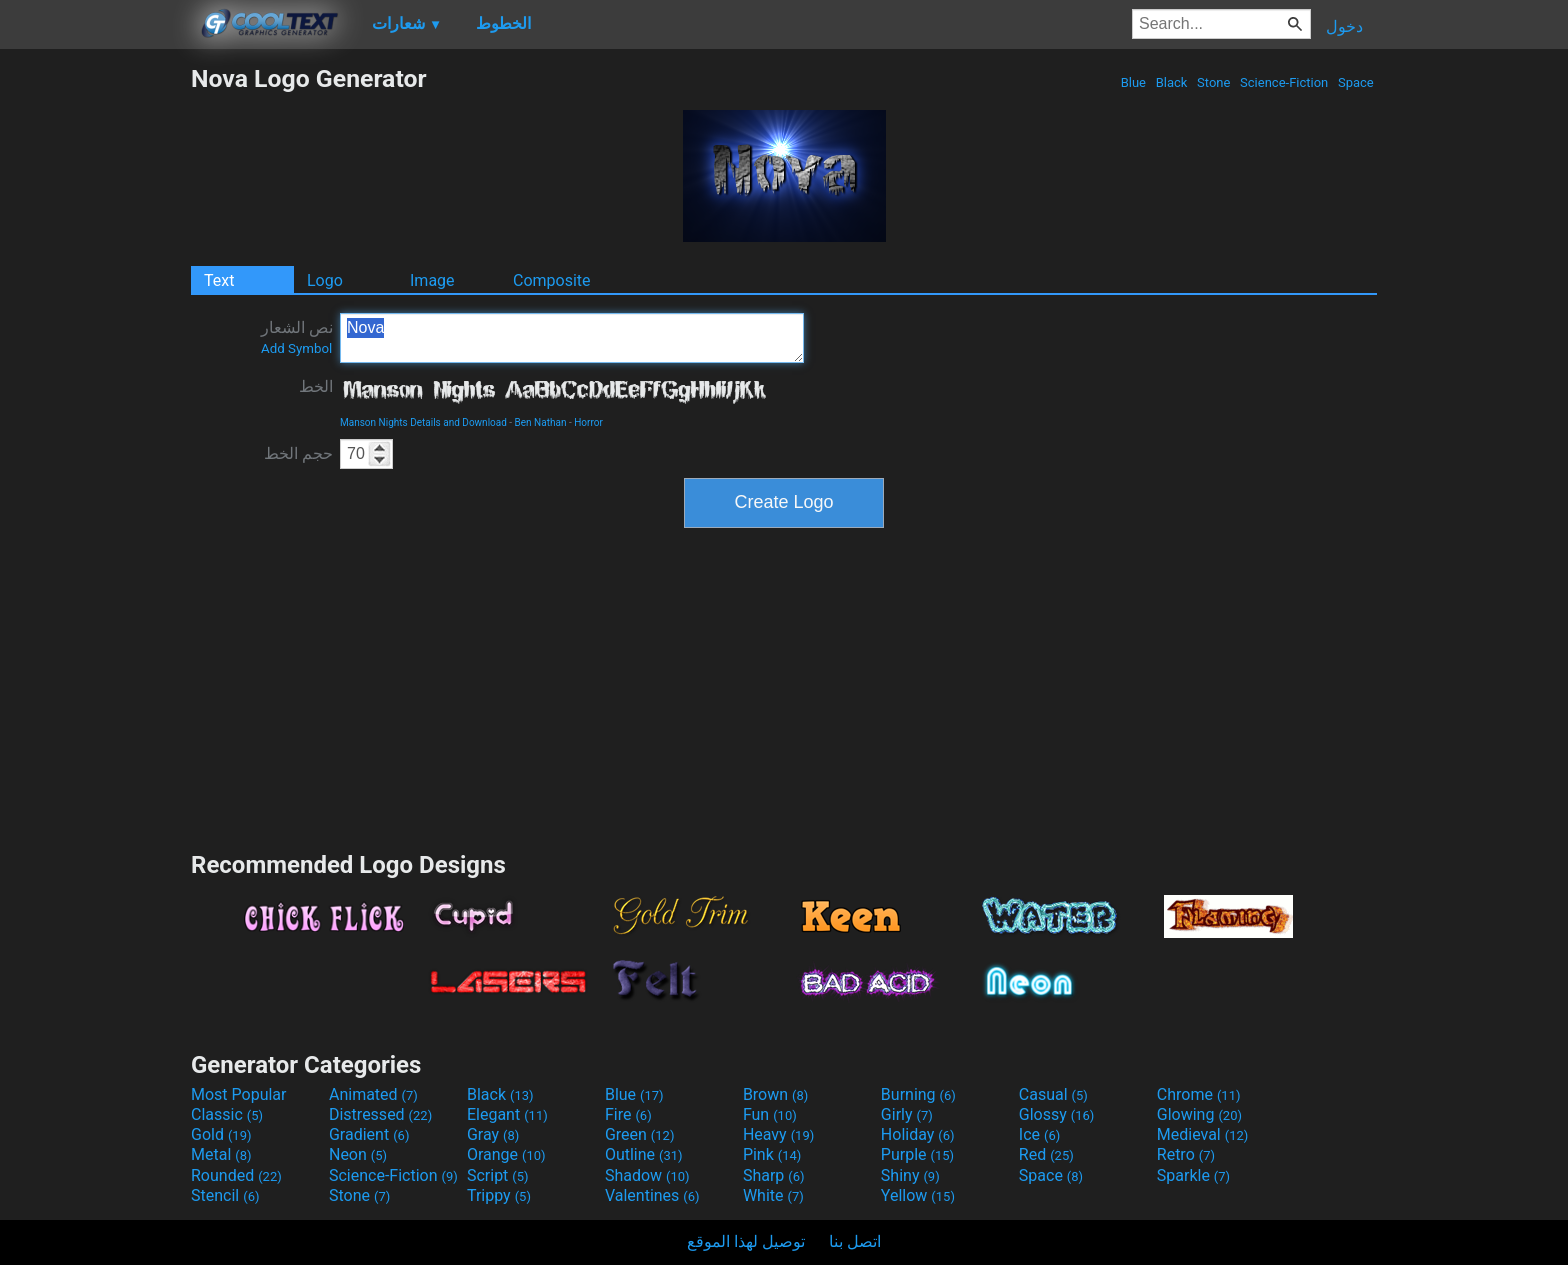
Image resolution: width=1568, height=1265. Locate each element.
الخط (316, 386)
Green (640, 1134)
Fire (628, 1114)
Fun (770, 1114)
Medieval (1203, 1134)
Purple (917, 1154)
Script (498, 1175)
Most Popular (239, 1094)
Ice (1039, 1134)
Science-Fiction (1284, 82)
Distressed (380, 1114)
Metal (221, 1154)
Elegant (507, 1114)
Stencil (225, 1195)
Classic (227, 1114)
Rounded (236, 1175)
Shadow (647, 1175)
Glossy (1057, 1114)
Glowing (1199, 1114)
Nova (572, 338)
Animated (373, 1094)
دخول (1344, 26)
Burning (918, 1094)
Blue (1133, 82)
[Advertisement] (95, 364)
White (773, 1195)
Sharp (774, 1175)
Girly (907, 1114)
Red (1046, 1154)
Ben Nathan (541, 422)
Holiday (918, 1134)
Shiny (910, 1175)
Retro (1186, 1154)
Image (432, 280)
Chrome (1199, 1094)
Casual (1053, 1094)
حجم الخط (298, 453)
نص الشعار (297, 337)
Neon (358, 1154)
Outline (644, 1154)
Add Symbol (296, 348)
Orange (506, 1154)
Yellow (918, 1195)
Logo (325, 280)
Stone (1214, 82)
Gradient (369, 1134)
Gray (493, 1134)
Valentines (652, 1195)
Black (1171, 82)
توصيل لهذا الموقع (746, 1241)
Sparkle (1193, 1175)
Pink (772, 1154)
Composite (552, 280)
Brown (775, 1094)
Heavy (778, 1134)
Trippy (499, 1195)
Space (1356, 82)
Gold (221, 1134)
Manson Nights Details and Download (423, 422)
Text (219, 280)
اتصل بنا (855, 1241)
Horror (588, 422)
